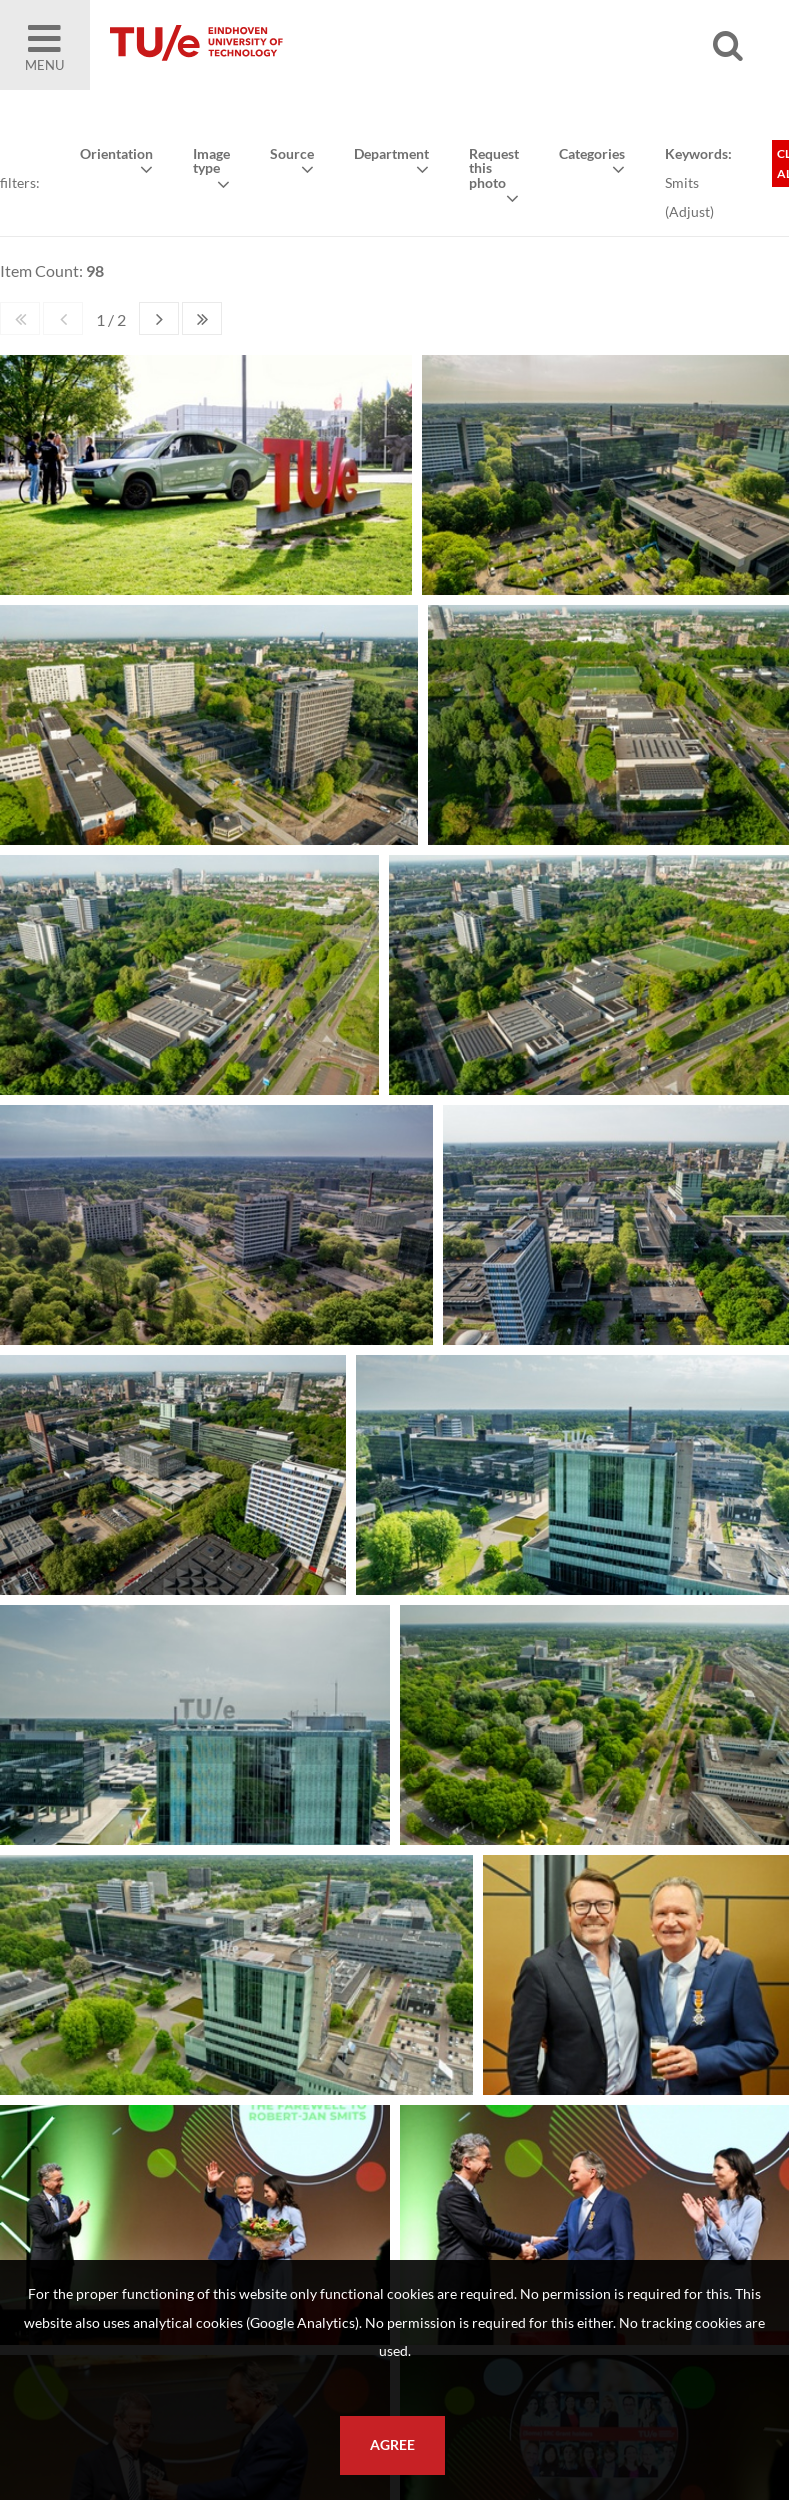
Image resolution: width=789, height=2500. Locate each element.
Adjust (689, 211)
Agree (392, 2445)
